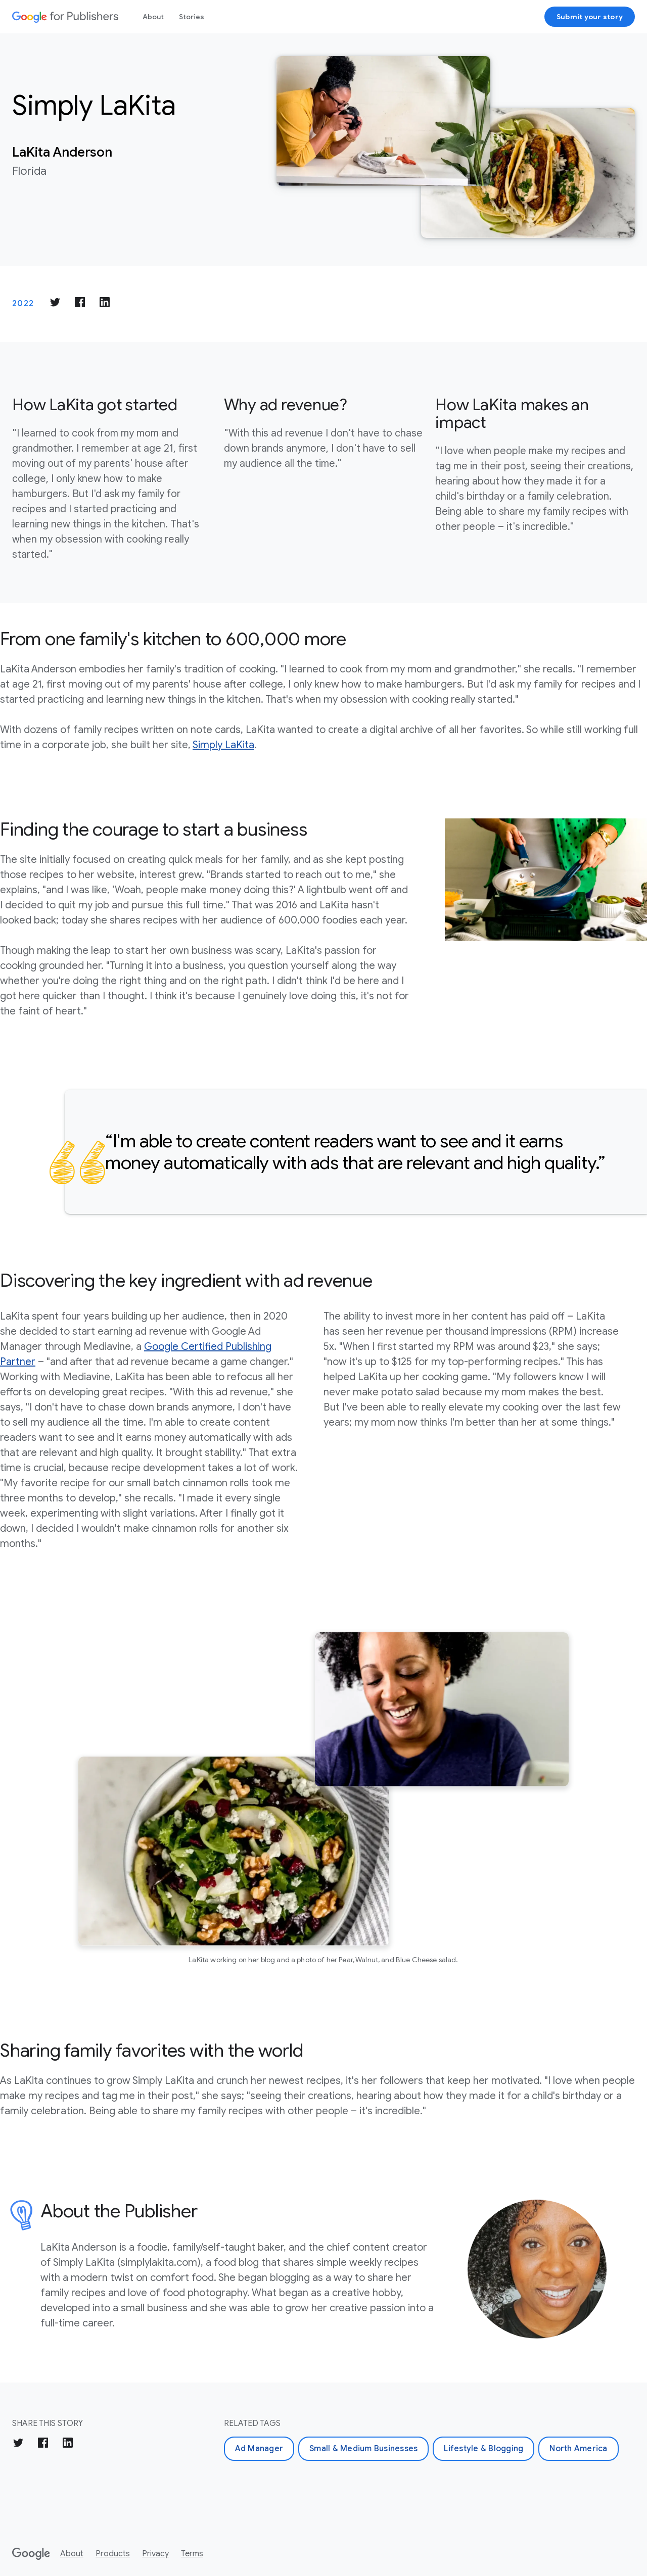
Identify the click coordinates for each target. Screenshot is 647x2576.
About (153, 16)
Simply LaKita (223, 745)
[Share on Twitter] (55, 304)
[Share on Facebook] (80, 304)
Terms (192, 2554)
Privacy (155, 2554)
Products (113, 2554)
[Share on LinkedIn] (105, 304)
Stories (191, 16)
